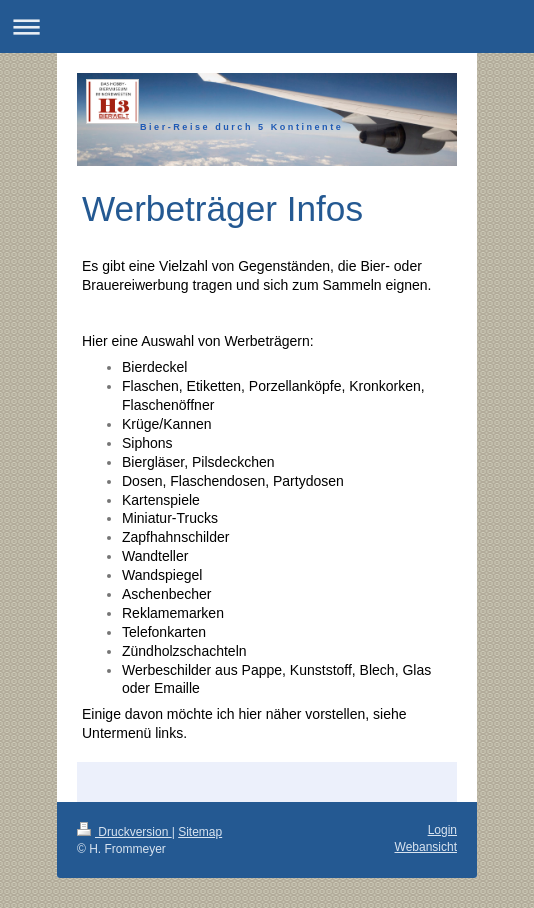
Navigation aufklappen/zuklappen (267, 26)
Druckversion (124, 832)
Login (442, 830)
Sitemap (200, 832)
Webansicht (426, 847)
